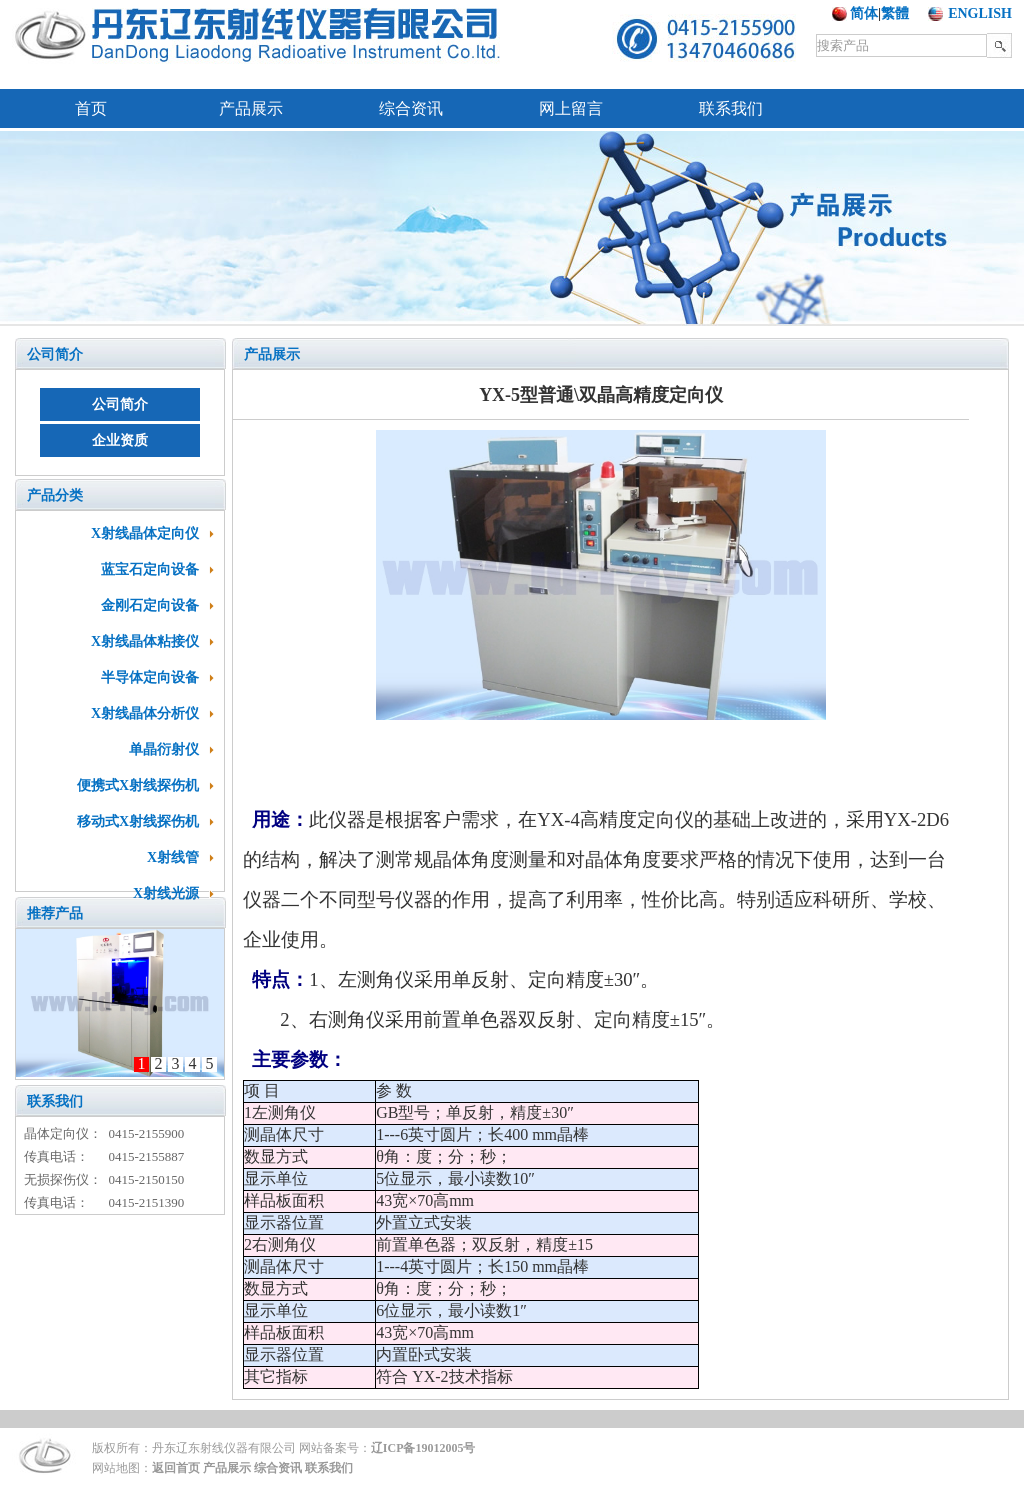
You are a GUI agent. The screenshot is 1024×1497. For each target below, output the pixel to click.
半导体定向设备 (150, 677)
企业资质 (120, 440)
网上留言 (571, 108)
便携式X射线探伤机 (138, 785)
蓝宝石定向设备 (150, 569)
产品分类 (55, 495)
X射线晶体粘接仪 (145, 641)
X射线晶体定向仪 (145, 533)
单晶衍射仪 (164, 749)
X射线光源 (166, 893)
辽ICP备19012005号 (423, 1448)
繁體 (895, 13)
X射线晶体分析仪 (145, 713)
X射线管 (173, 857)
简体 (864, 13)
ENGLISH (980, 13)
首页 (91, 108)
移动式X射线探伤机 (138, 821)
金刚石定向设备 (150, 605)
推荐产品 (55, 913)
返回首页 (176, 1468)
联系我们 (731, 108)
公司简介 (55, 354)
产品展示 (251, 108)
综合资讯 (411, 108)
